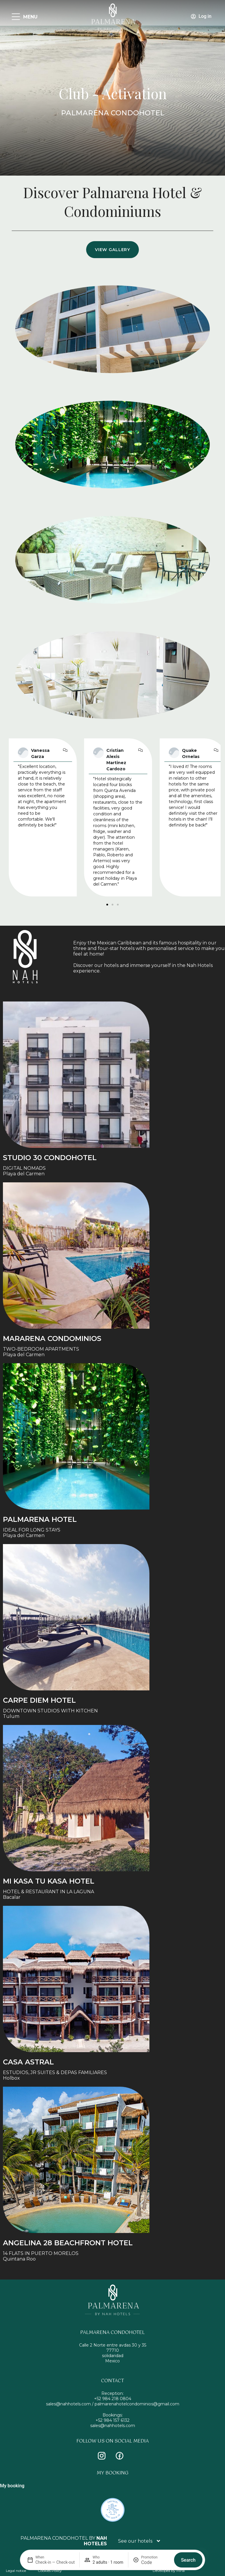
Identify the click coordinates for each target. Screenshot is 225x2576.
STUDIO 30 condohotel (50, 1157)
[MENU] (16, 17)
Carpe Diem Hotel (39, 1700)
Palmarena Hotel (40, 1519)
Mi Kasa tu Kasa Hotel (48, 1881)
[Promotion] (155, 2562)
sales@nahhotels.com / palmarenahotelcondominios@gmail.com (112, 2404)
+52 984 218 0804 (112, 2398)
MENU (30, 17)
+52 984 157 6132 (112, 2420)
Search (188, 2560)
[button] (107, 904)
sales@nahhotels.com (112, 2425)
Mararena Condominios (52, 1338)
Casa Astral (28, 2062)
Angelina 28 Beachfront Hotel (68, 2243)
